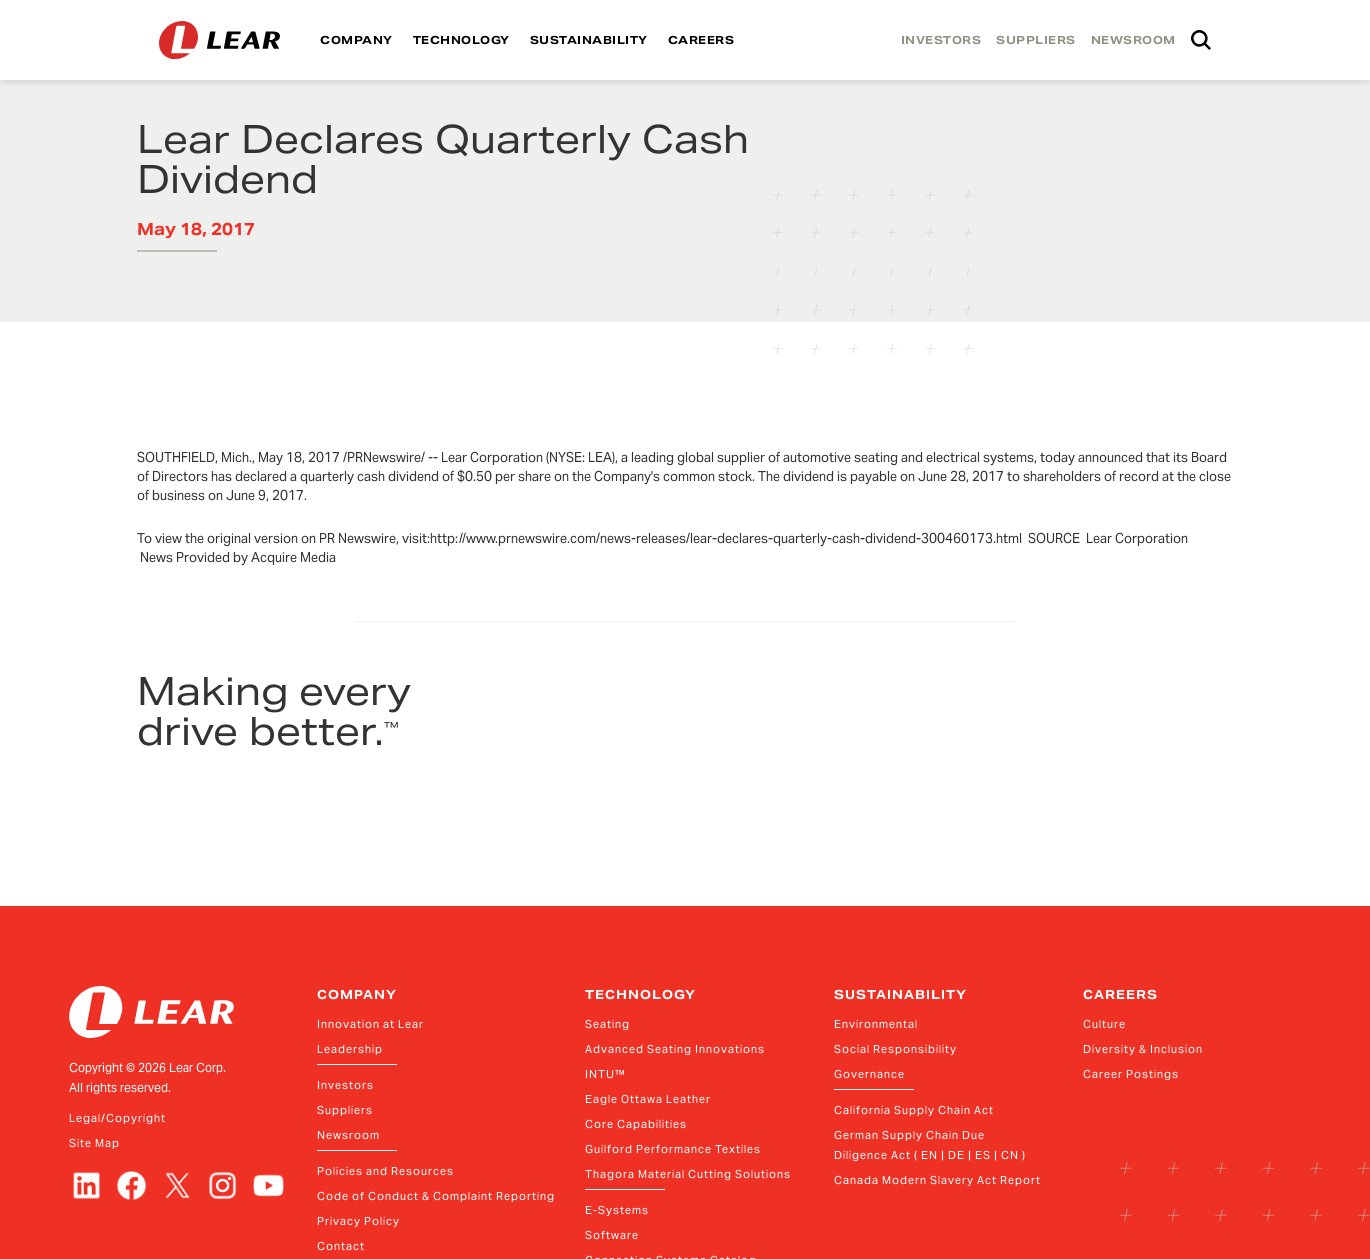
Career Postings (1131, 1074)
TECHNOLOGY (461, 40)
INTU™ (605, 1074)
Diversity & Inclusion (1143, 1049)
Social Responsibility (895, 1049)
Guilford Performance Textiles (673, 1149)
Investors (345, 1085)
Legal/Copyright (117, 1118)
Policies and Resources (385, 1171)
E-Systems (617, 1210)
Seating (607, 1024)
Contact (341, 1246)
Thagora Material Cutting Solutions (688, 1174)
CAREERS (701, 40)
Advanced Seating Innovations (675, 1049)
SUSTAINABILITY (589, 40)
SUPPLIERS (1036, 40)
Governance (869, 1074)
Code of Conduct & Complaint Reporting (436, 1196)
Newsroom (348, 1135)
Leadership (350, 1049)
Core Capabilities (636, 1124)
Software (612, 1235)
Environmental (876, 1024)
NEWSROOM (1133, 40)
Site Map (94, 1143)
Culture (1104, 1024)
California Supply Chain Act (914, 1110)
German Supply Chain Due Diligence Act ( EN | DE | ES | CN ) (930, 1145)
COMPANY (356, 40)
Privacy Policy (358, 1221)
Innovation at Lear (370, 1024)
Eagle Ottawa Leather (648, 1099)
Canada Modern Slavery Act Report (937, 1180)
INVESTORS (941, 40)
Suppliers (345, 1110)
